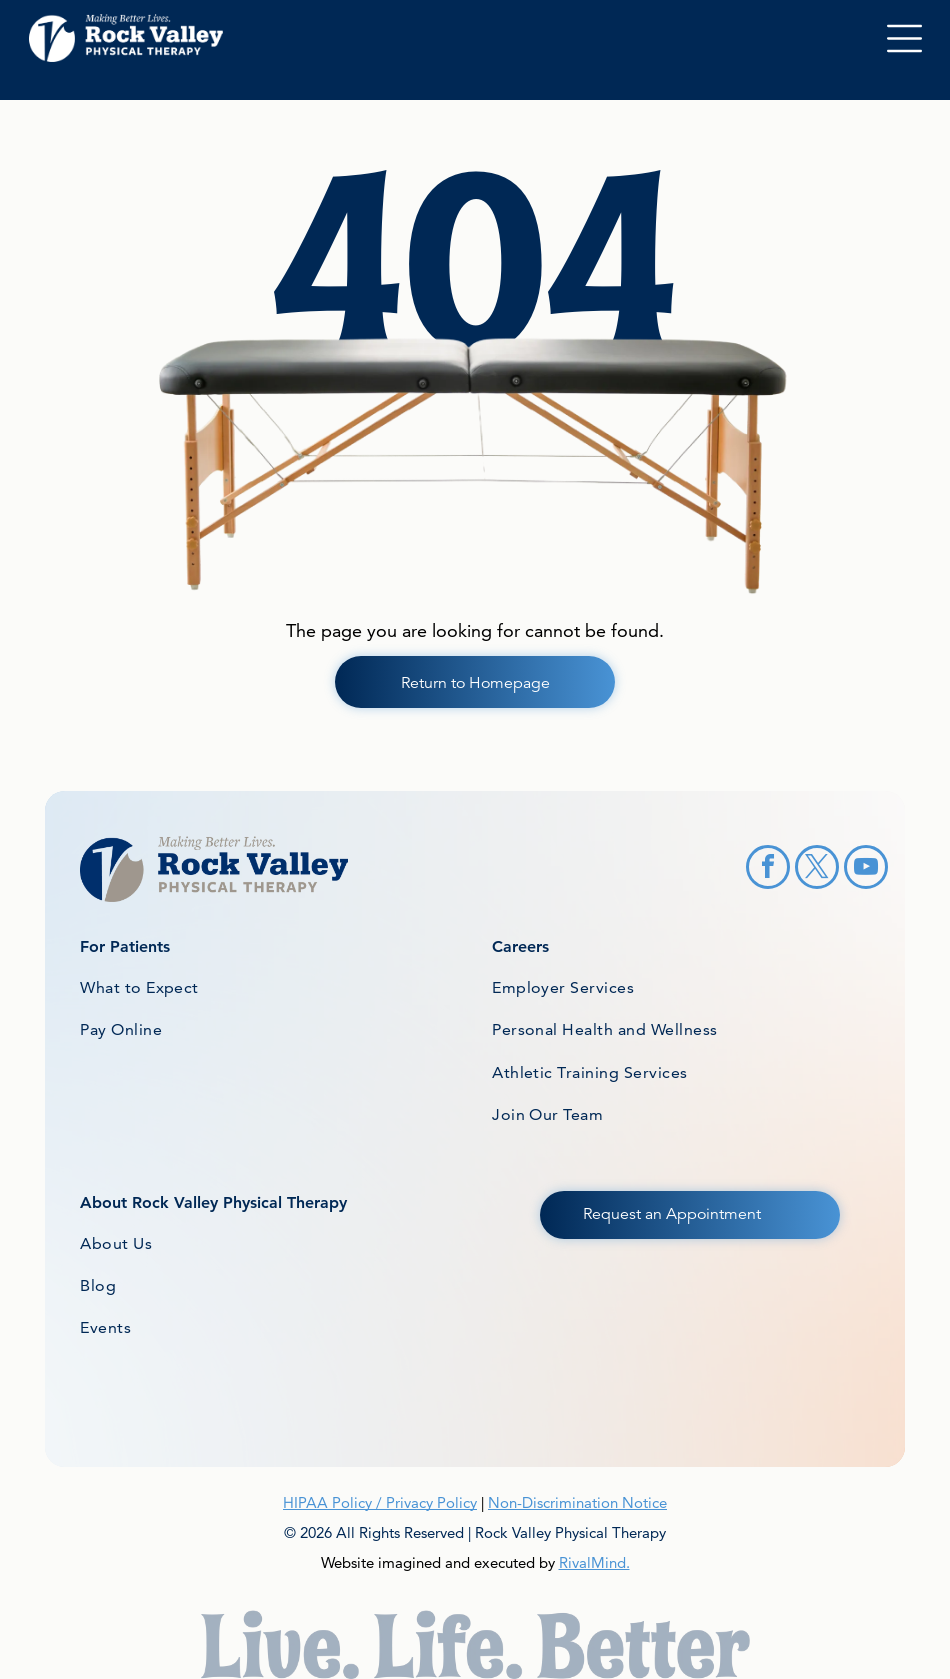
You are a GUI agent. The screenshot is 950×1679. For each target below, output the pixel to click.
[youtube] (866, 869)
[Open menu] (904, 38)
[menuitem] (278, 988)
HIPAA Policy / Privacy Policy (380, 1502)
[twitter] (817, 869)
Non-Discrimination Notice (577, 1502)
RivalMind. (594, 1562)
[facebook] (768, 869)
